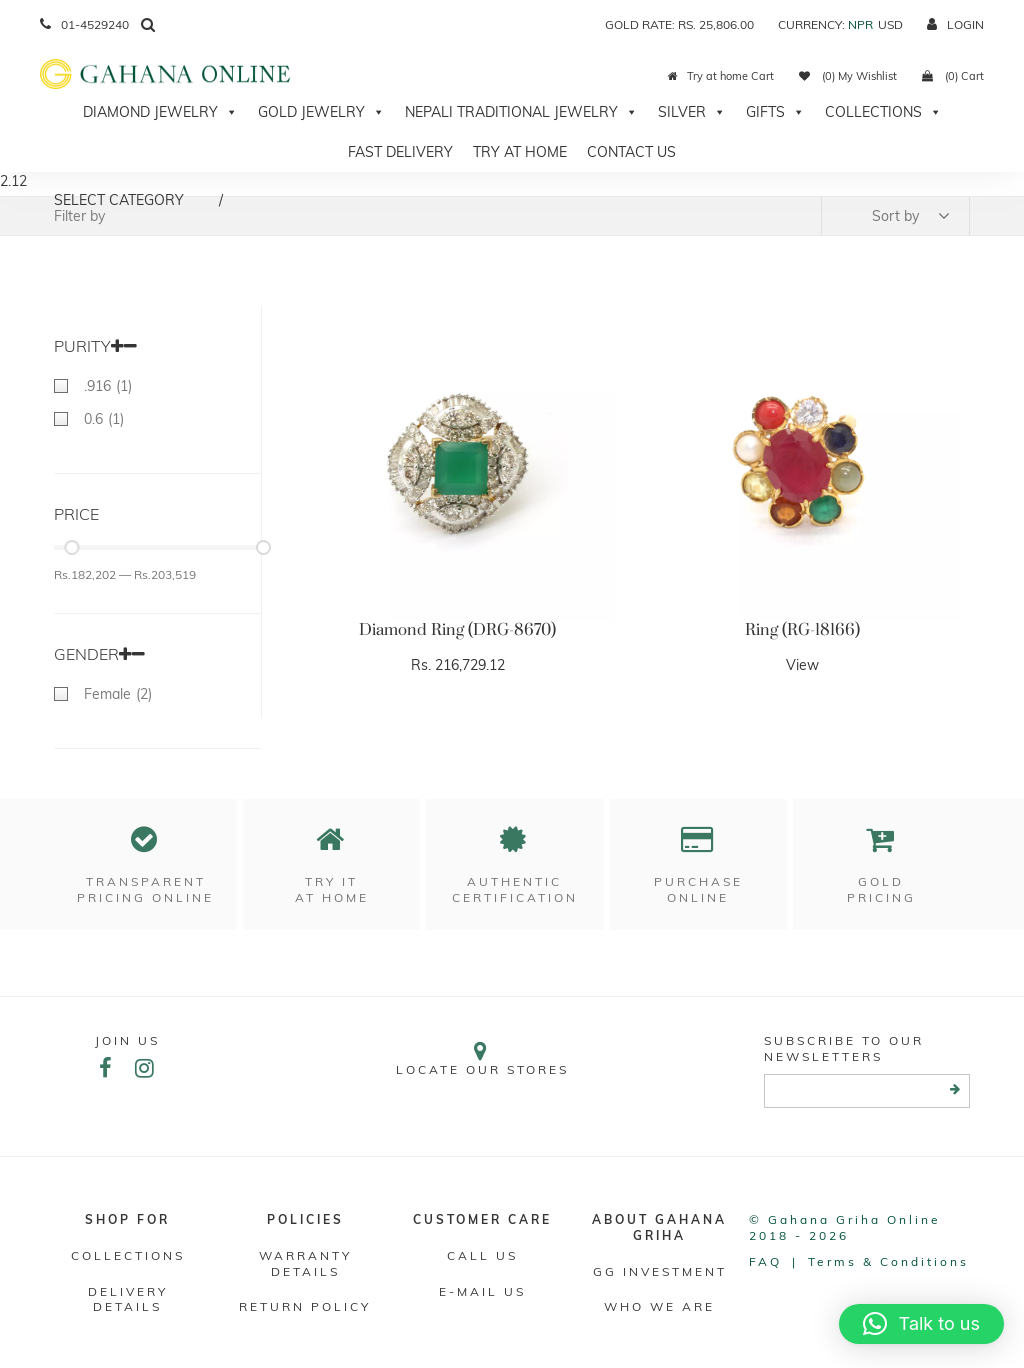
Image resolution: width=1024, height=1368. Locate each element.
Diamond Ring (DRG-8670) (457, 630)
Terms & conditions (888, 1261)
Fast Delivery (400, 152)
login (955, 24)
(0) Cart (953, 76)
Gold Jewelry (321, 112)
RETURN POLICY (305, 1306)
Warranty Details (305, 1263)
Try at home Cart (721, 76)
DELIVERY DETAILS (128, 1299)
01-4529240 (84, 24)
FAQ (765, 1261)
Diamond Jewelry (160, 112)
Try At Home (520, 152)
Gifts (775, 112)
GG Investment (660, 1271)
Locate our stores (482, 1058)
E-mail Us (482, 1291)
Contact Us (631, 152)
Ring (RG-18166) (802, 630)
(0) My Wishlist (848, 76)
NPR (860, 24)
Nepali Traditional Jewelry (521, 112)
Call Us (482, 1255)
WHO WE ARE (659, 1306)
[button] (921, 1324)
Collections (883, 112)
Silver (692, 112)
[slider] (71, 547)
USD (890, 24)
